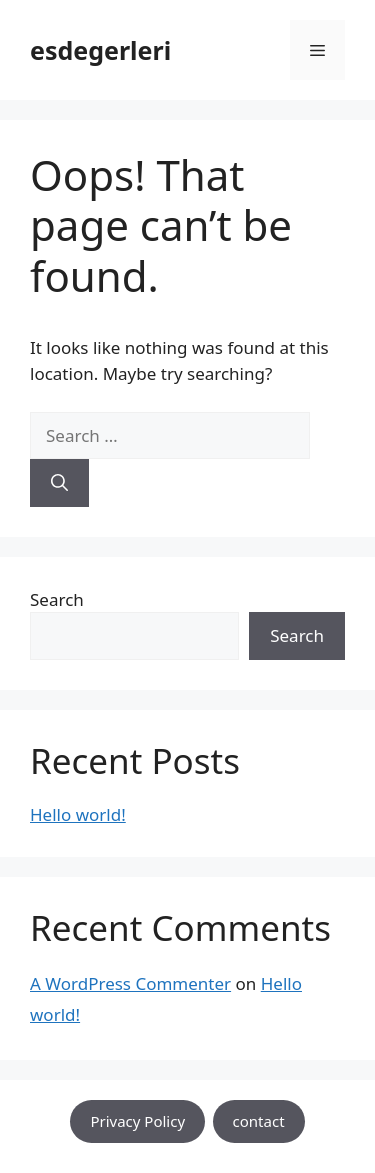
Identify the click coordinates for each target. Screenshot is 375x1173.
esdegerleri (100, 50)
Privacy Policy (137, 1121)
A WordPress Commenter (130, 983)
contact (259, 1121)
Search (57, 599)
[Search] (59, 483)
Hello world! (78, 814)
